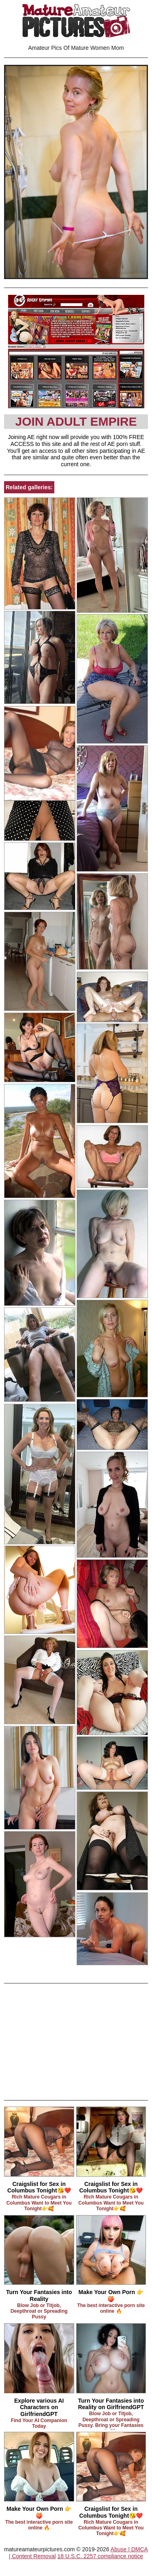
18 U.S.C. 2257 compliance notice (100, 2556)
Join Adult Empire (76, 421)
